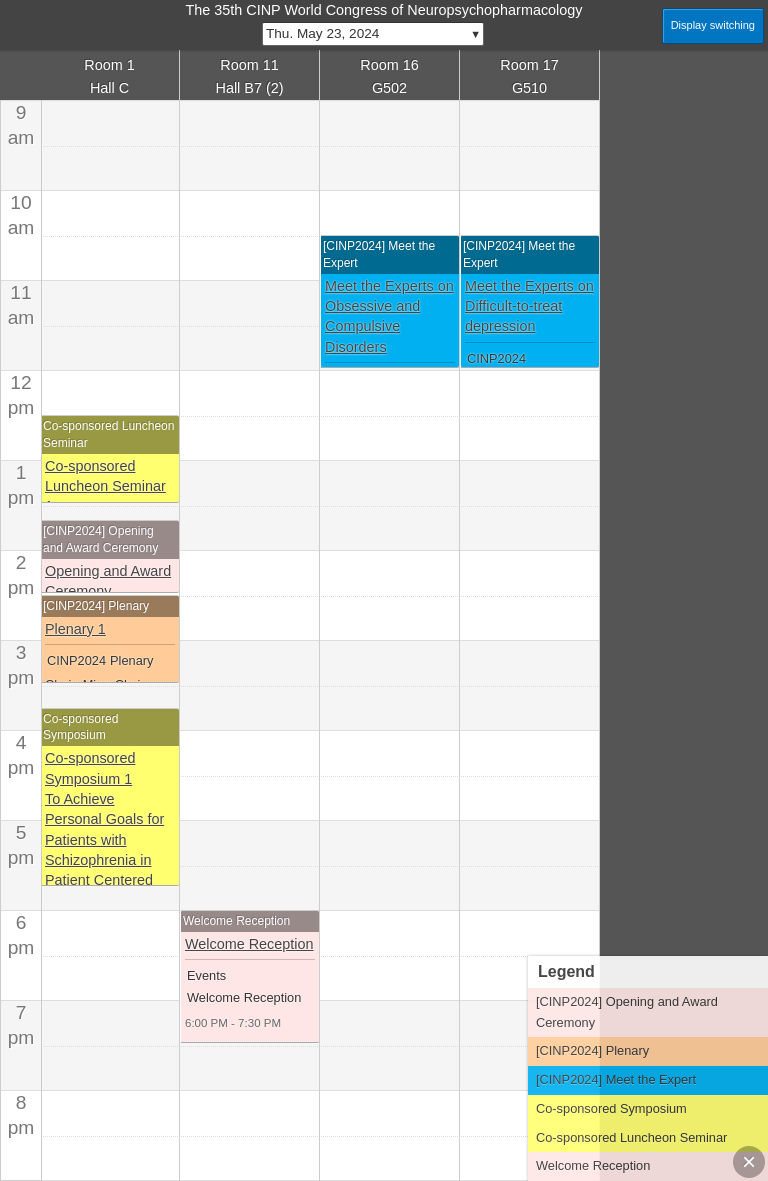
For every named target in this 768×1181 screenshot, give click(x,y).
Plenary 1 (75, 629)
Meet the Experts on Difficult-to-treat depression (529, 306)
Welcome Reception (249, 944)
